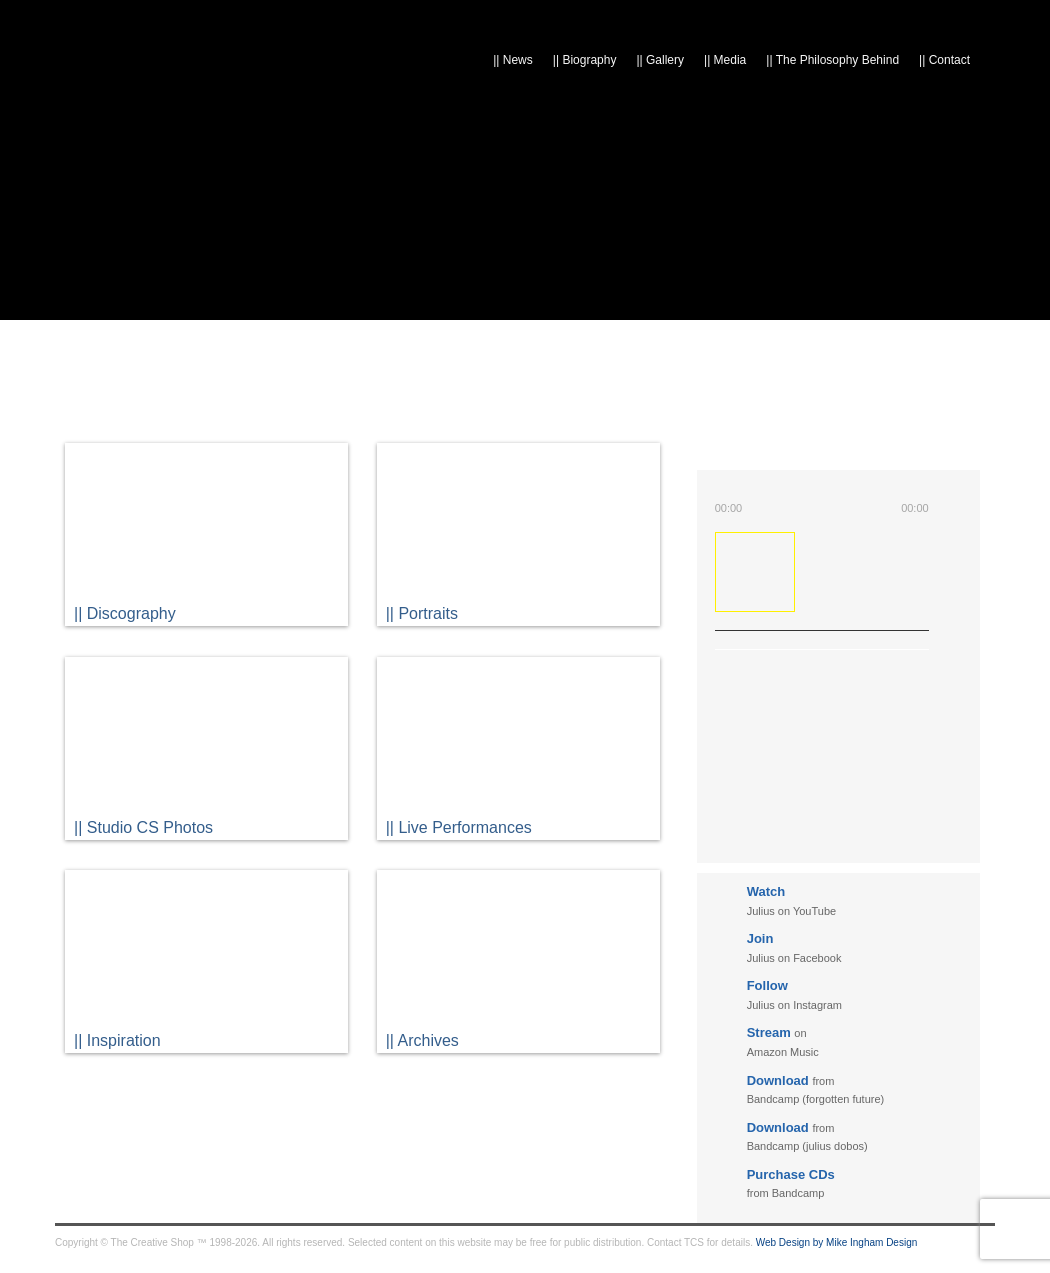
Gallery (660, 60)
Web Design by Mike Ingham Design (837, 1242)
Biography (585, 60)
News (513, 60)
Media (725, 60)
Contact (944, 60)
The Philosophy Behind (832, 60)
